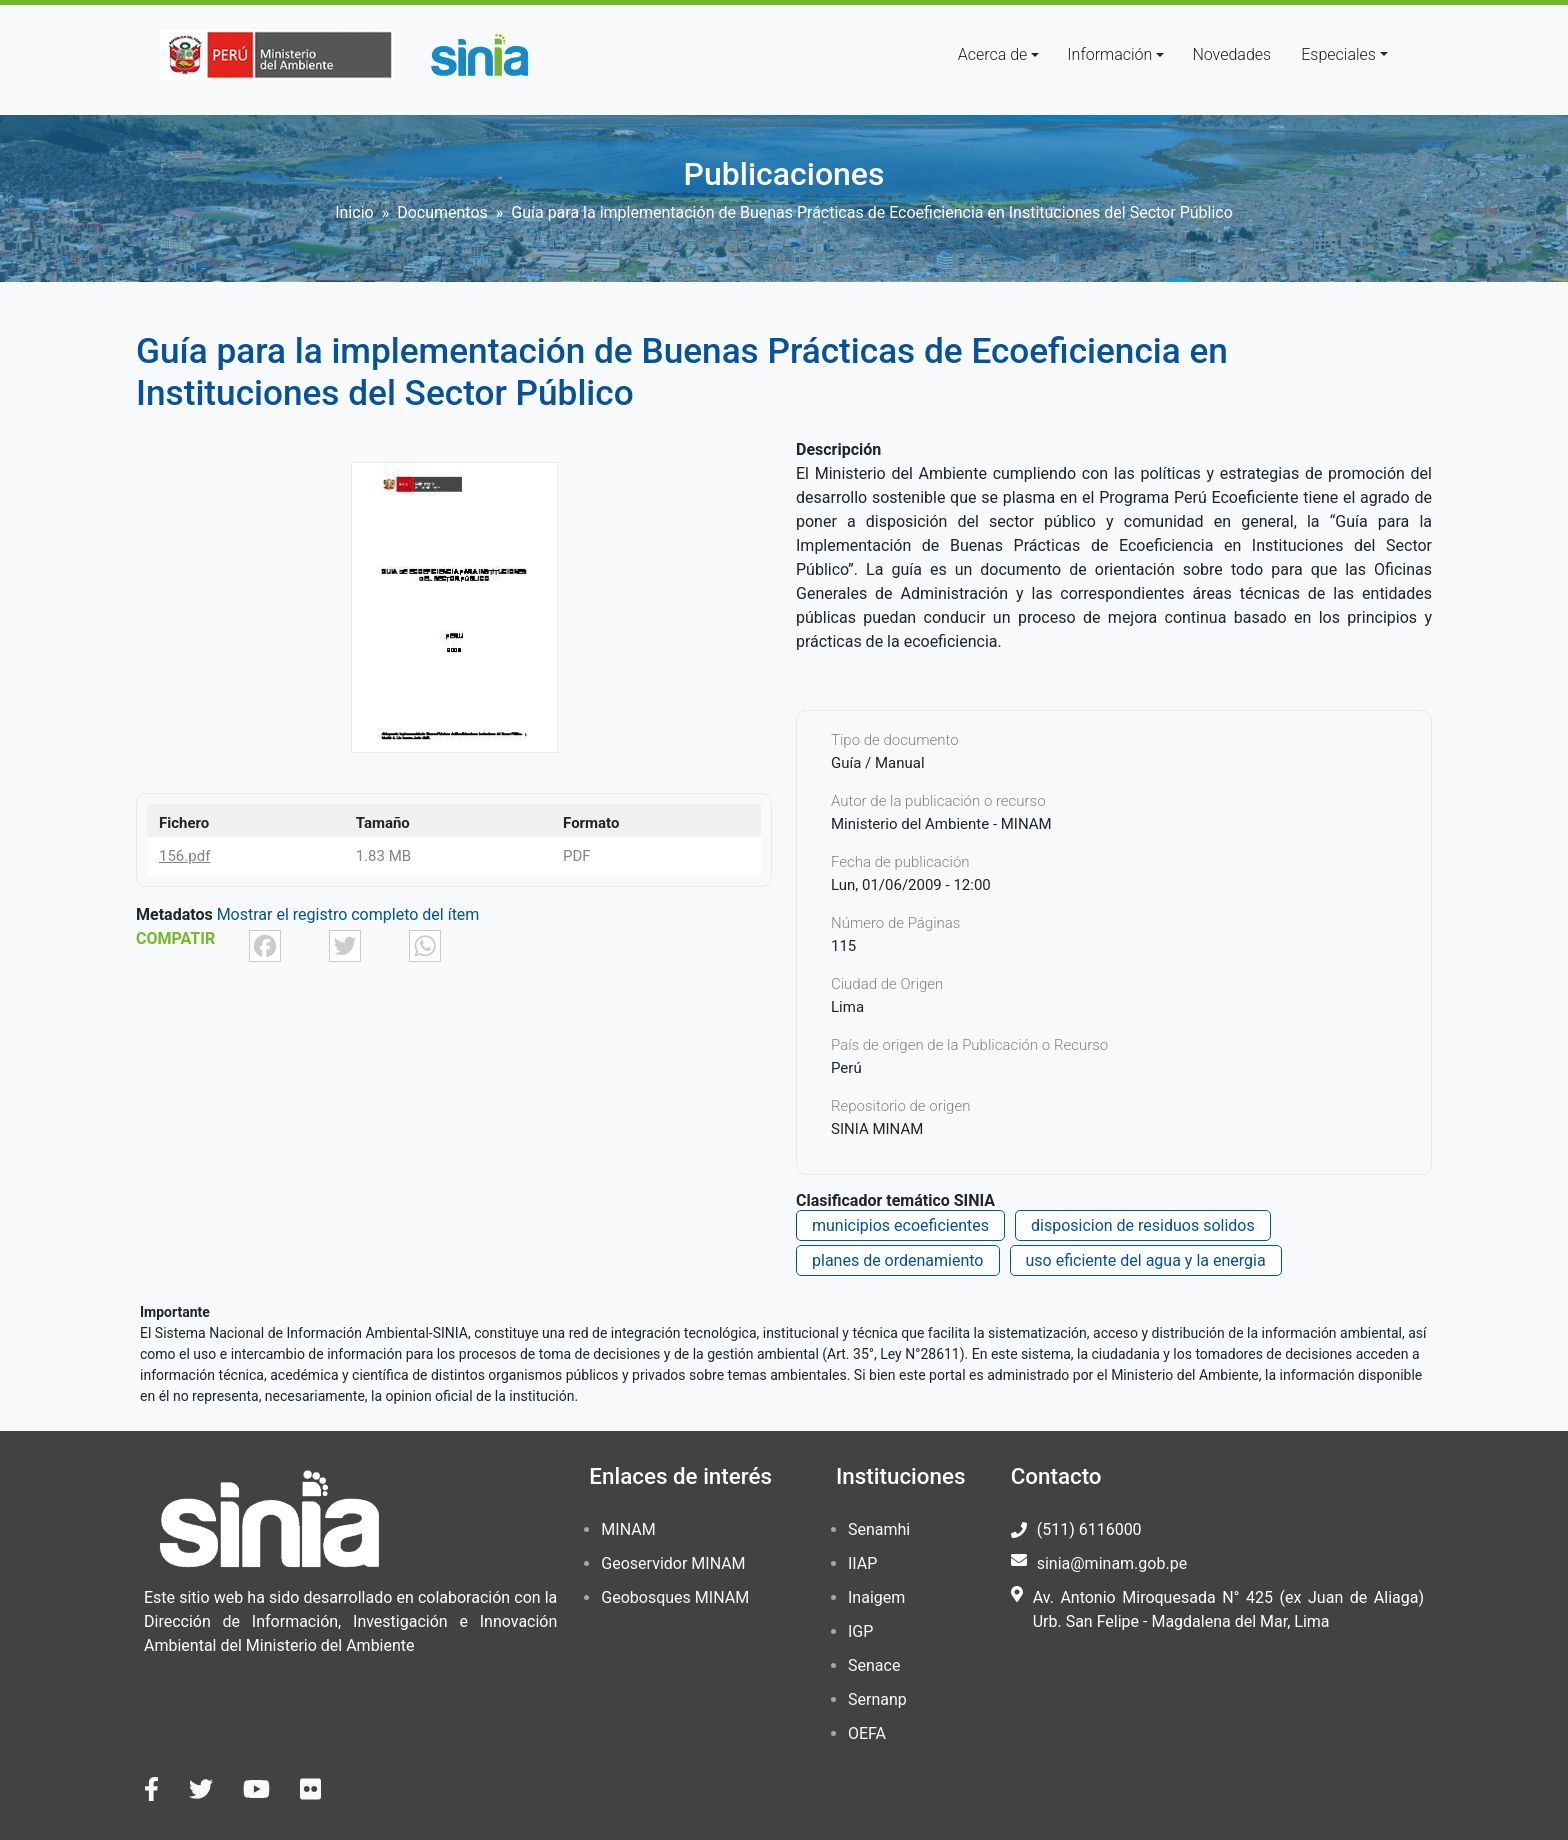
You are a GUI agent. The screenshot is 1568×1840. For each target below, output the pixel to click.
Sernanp (877, 1699)
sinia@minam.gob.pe (1112, 1563)
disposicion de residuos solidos (1143, 1225)
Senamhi (879, 1529)
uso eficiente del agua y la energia (1146, 1260)
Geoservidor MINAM (673, 1563)
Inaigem (876, 1597)
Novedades (1231, 54)
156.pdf (184, 856)
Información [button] (1109, 54)
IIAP (862, 1563)
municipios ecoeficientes (900, 1225)
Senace (874, 1665)
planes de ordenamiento (898, 1260)
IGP (860, 1631)
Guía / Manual (878, 763)
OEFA (867, 1733)
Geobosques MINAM (675, 1597)
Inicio (354, 212)
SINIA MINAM (877, 1129)
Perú (846, 1068)
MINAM (628, 1529)
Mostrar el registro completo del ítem (348, 914)
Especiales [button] (1338, 54)
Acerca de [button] (993, 54)
